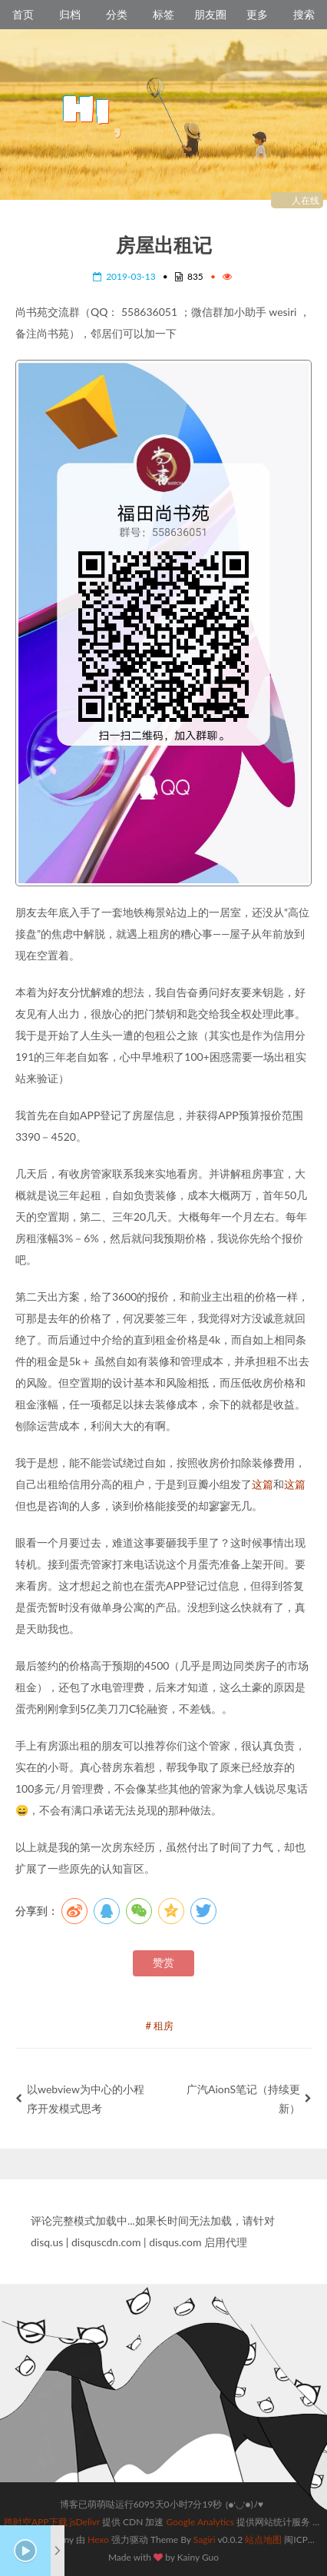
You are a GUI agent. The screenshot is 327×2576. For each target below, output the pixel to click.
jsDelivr (85, 2522)
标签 (163, 14)
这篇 (262, 1484)
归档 (70, 14)
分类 (116, 14)
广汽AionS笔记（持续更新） (249, 2098)
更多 (257, 14)
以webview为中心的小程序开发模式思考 (79, 2098)
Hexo (98, 2539)
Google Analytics (200, 2522)
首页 (23, 14)
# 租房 (160, 2025)
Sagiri (204, 2539)
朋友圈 (210, 14)
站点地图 (263, 2539)
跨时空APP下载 (36, 2522)
